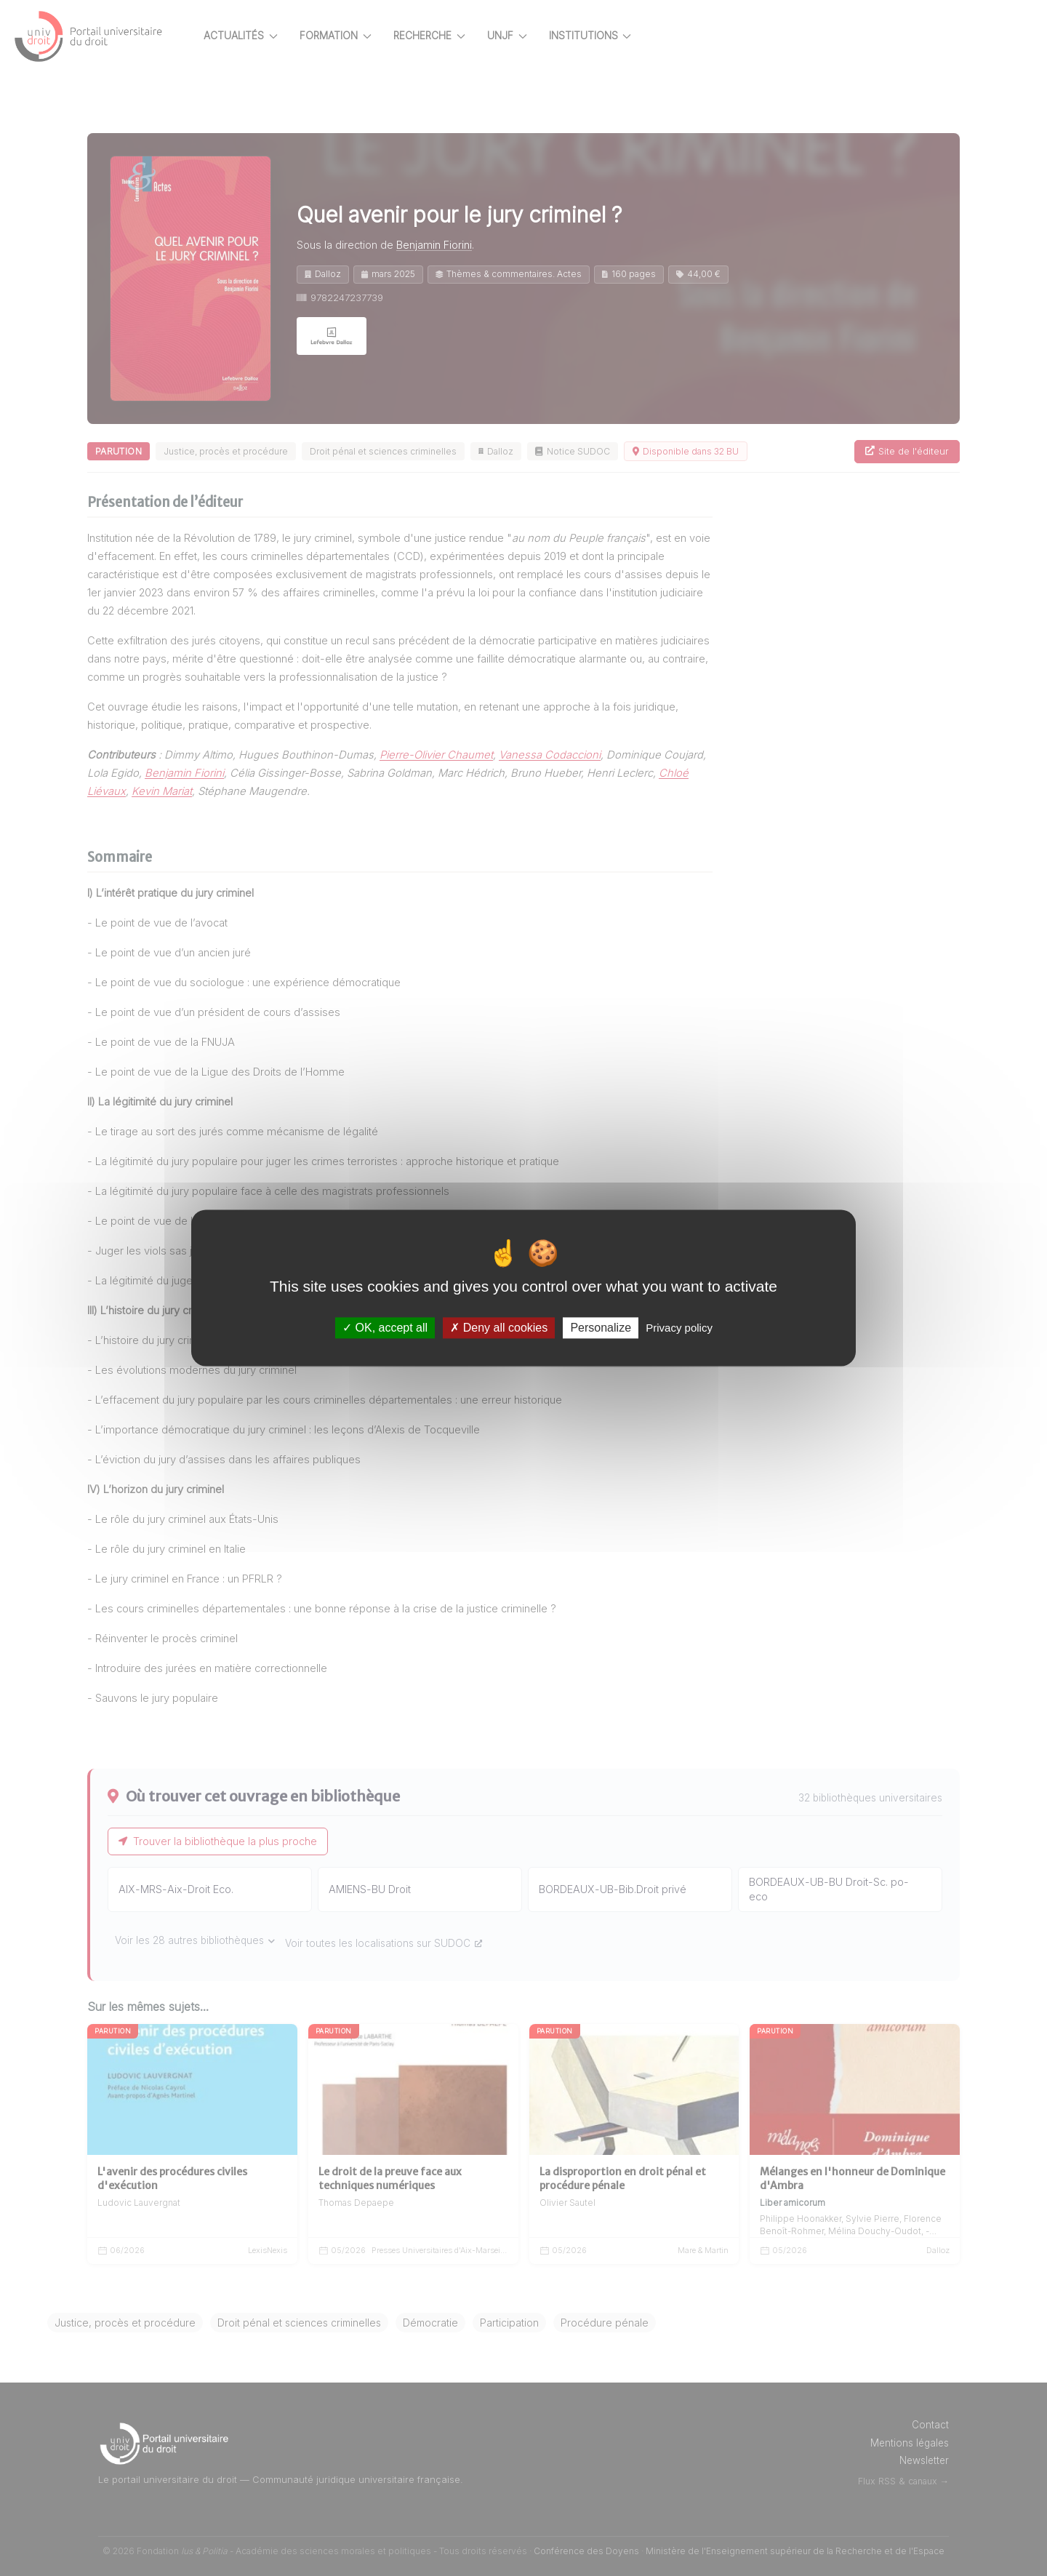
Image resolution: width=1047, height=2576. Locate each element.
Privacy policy (679, 1327)
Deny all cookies (498, 1327)
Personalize (600, 1327)
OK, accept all (385, 1327)
